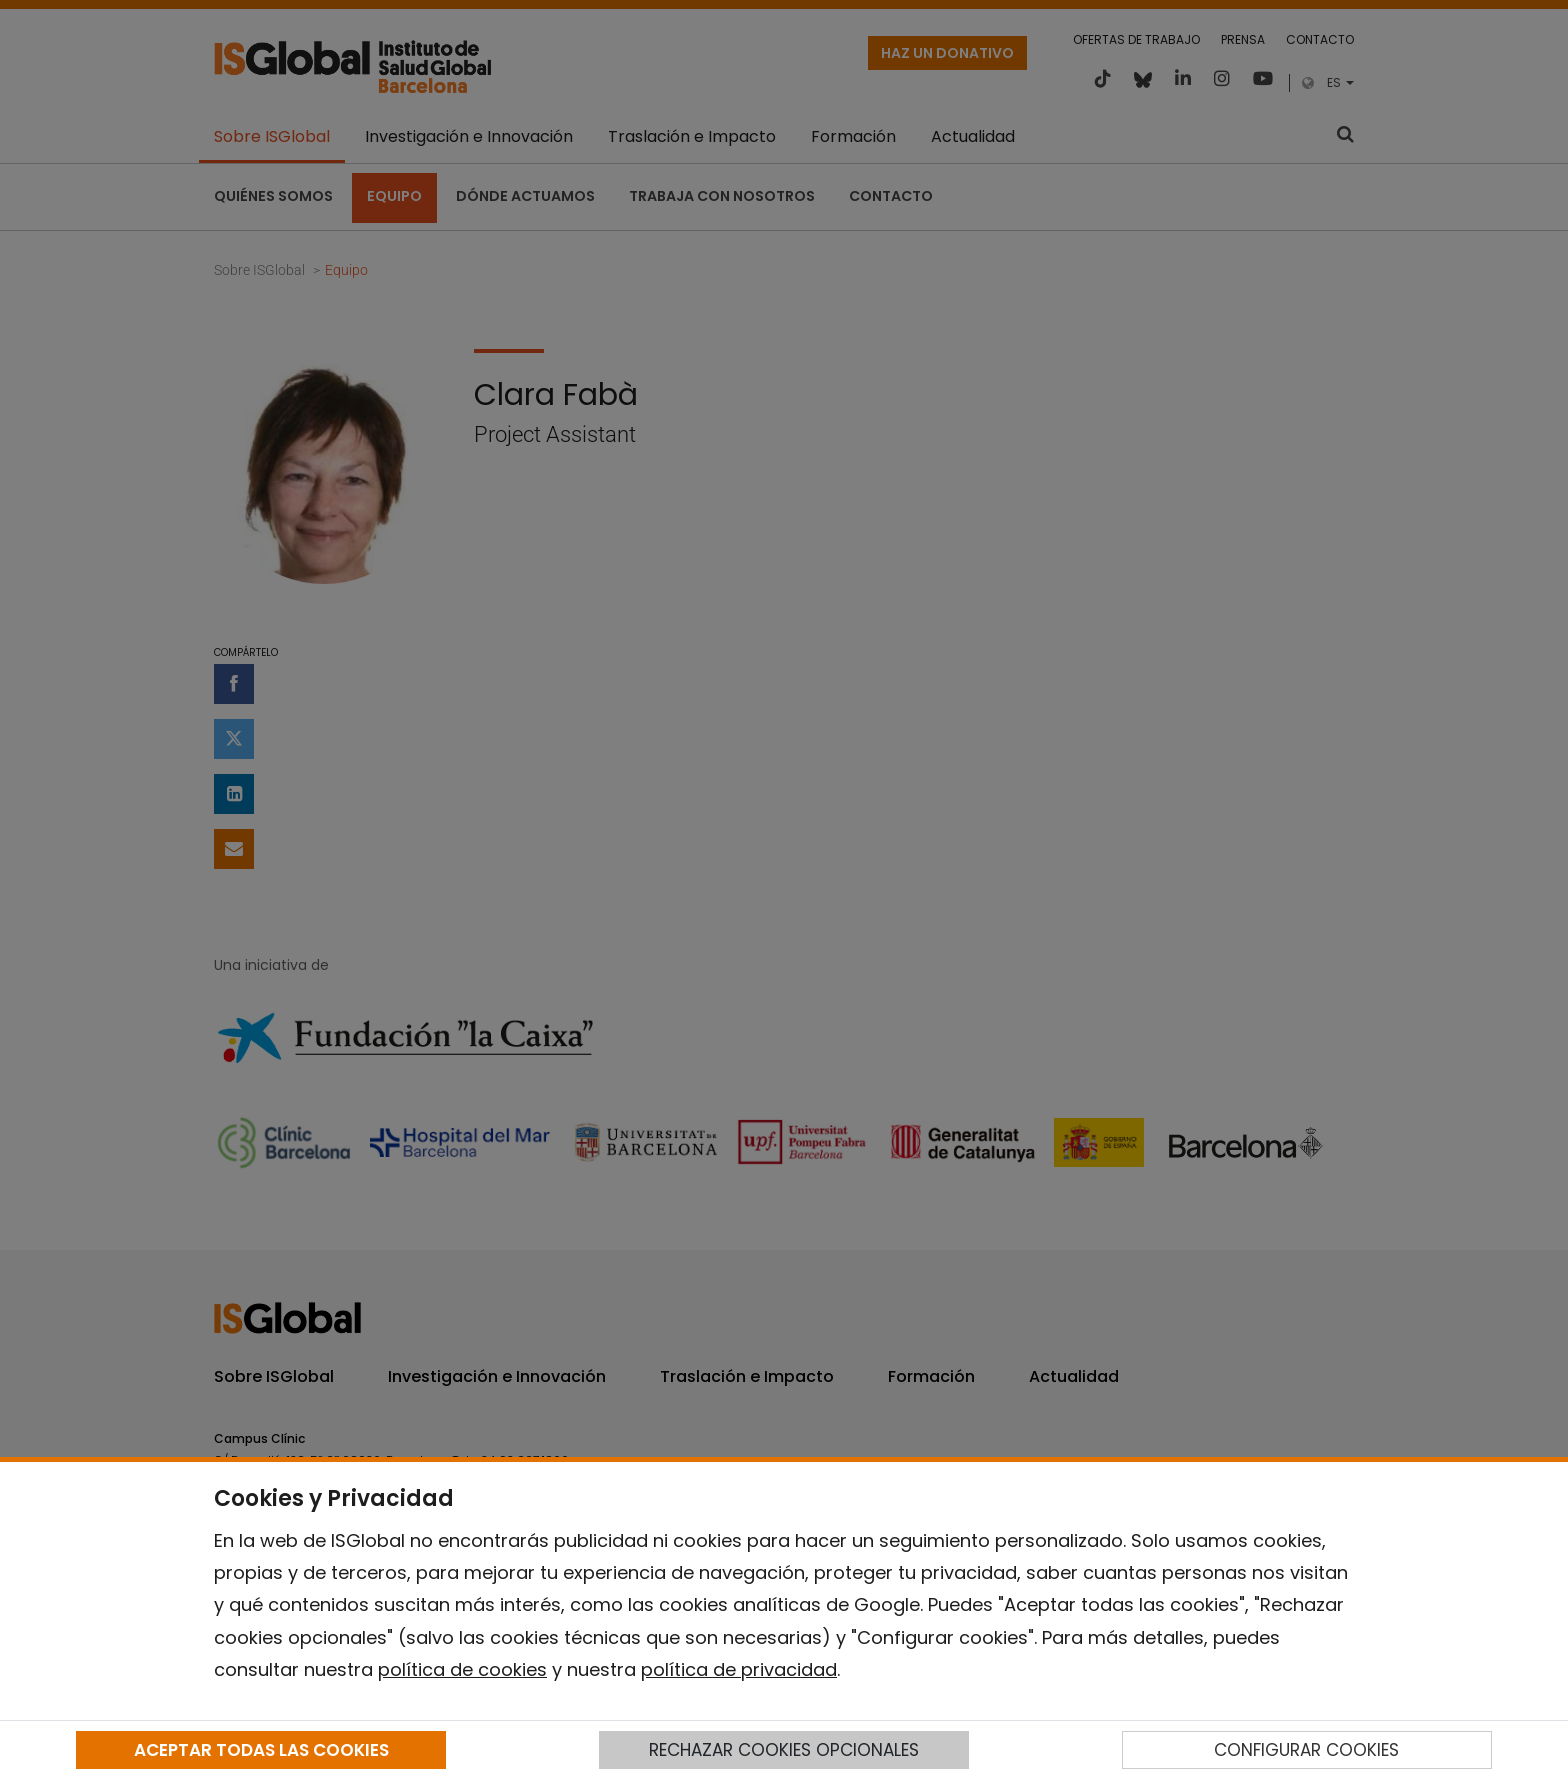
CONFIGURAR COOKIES (1306, 1750)
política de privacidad (739, 1669)
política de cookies (462, 1669)
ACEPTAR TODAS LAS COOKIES (261, 1750)
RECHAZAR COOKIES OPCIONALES (784, 1750)
